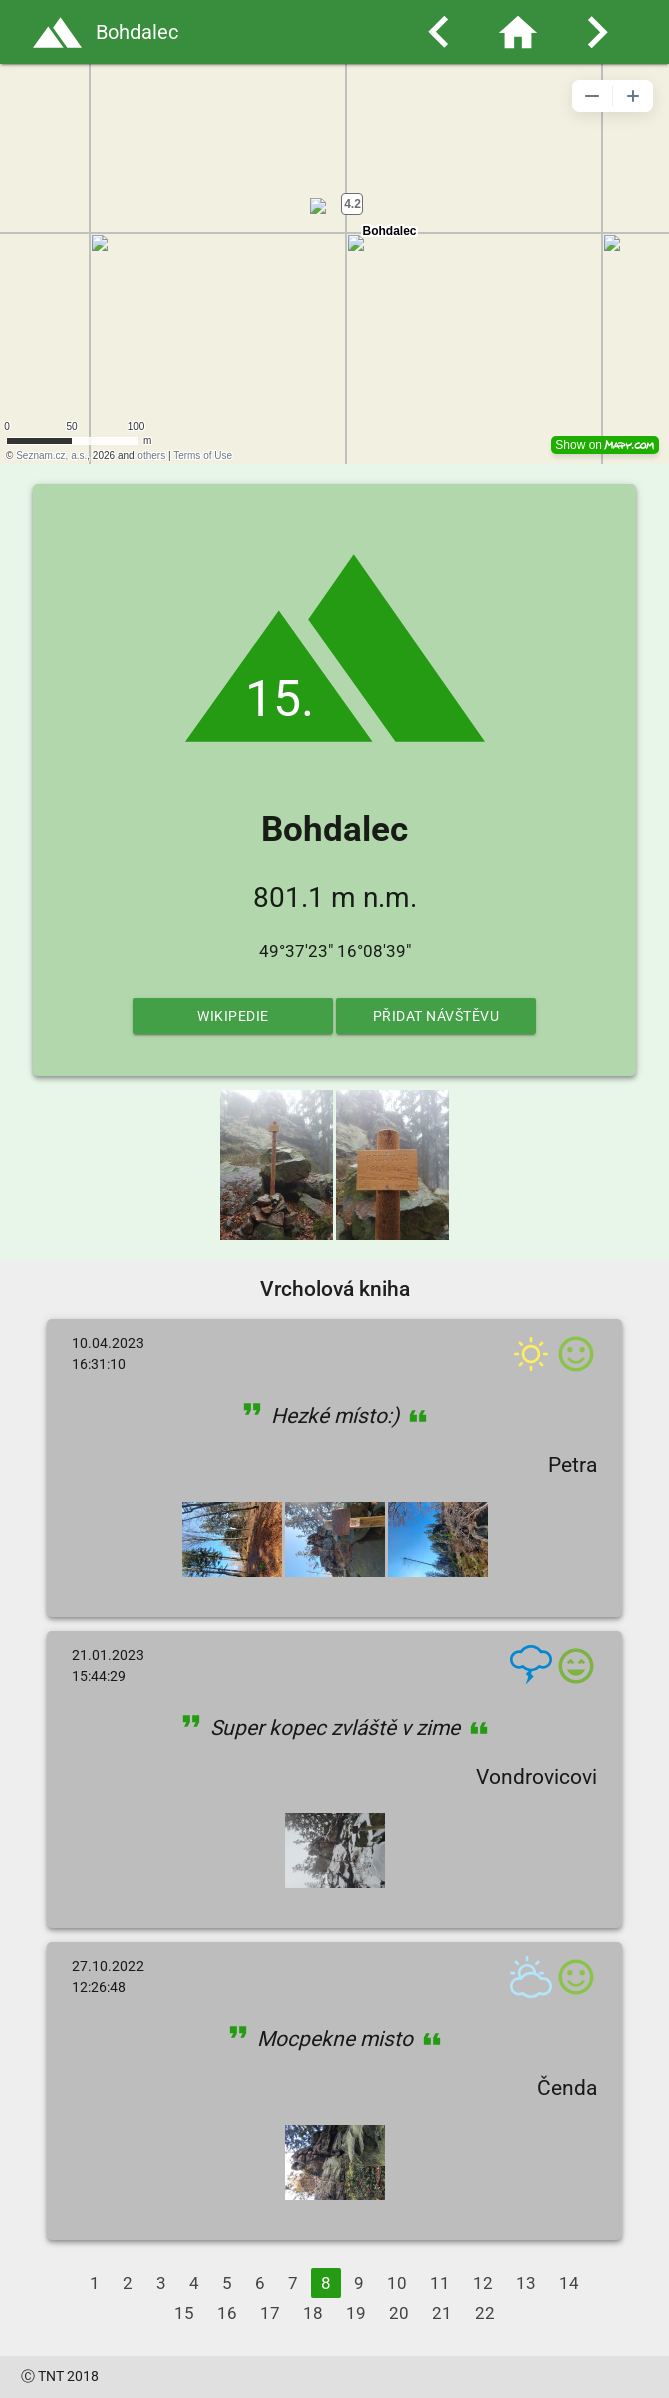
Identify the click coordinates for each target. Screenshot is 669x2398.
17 (270, 2313)
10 (397, 2283)
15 (184, 2313)
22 (485, 2313)
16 (227, 2313)
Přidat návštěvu (436, 1016)
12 (483, 2283)
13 (526, 2283)
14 (569, 2283)
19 (356, 2313)
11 (440, 2283)
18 (313, 2313)
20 (399, 2313)
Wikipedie (233, 1016)
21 (442, 2313)
